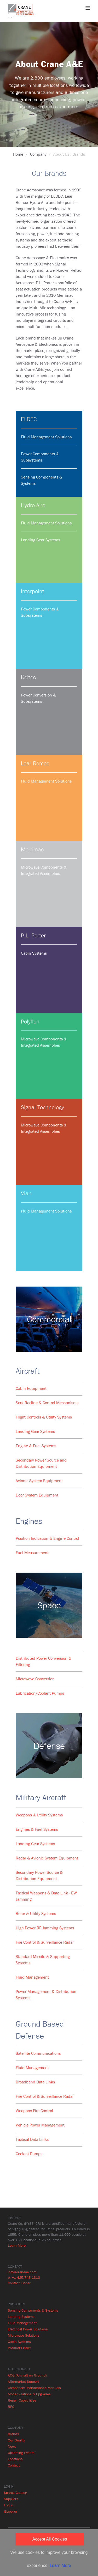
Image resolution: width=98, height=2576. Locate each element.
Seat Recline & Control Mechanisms (47, 1402)
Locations (15, 2459)
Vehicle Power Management (40, 2125)
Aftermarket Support (23, 2381)
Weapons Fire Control (34, 2110)
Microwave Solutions (23, 2335)
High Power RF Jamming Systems (45, 1927)
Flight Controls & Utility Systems (44, 1417)
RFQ (11, 2406)
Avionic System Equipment (39, 1480)
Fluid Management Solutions (46, 436)
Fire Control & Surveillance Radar (45, 1942)
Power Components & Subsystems (40, 457)
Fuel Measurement (32, 1552)
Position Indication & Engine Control (47, 1538)
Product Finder (19, 2347)
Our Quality (16, 2440)
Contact (14, 2465)
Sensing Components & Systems (41, 480)
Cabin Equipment (31, 1388)
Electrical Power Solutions (28, 2329)
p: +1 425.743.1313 (24, 2277)
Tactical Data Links (32, 2139)
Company (38, 154)
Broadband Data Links (35, 2081)
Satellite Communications (38, 2053)
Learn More (17, 2245)
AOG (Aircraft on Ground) (27, 2375)
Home (18, 154)
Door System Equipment (37, 1495)
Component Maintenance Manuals (34, 2387)
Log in (8, 2505)
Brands (13, 2434)
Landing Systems (21, 2316)
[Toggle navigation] (87, 8)
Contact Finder (19, 2283)
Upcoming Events (21, 2452)
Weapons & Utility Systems (39, 1814)
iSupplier (10, 2511)
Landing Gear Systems (40, 539)
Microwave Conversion (35, 1678)
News (12, 2446)
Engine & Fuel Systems (36, 1445)
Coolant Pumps (29, 2153)
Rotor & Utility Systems (36, 1913)
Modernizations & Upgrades (29, 2394)
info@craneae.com (22, 2272)
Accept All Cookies (49, 2539)
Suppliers (11, 2498)
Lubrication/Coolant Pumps (40, 1693)
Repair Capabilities (22, 2400)
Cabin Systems (34, 953)
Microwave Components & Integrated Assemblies (44, 870)
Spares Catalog (15, 2492)
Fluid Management (32, 1977)
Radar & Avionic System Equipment (47, 1857)
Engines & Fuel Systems (37, 1829)
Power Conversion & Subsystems (38, 698)
